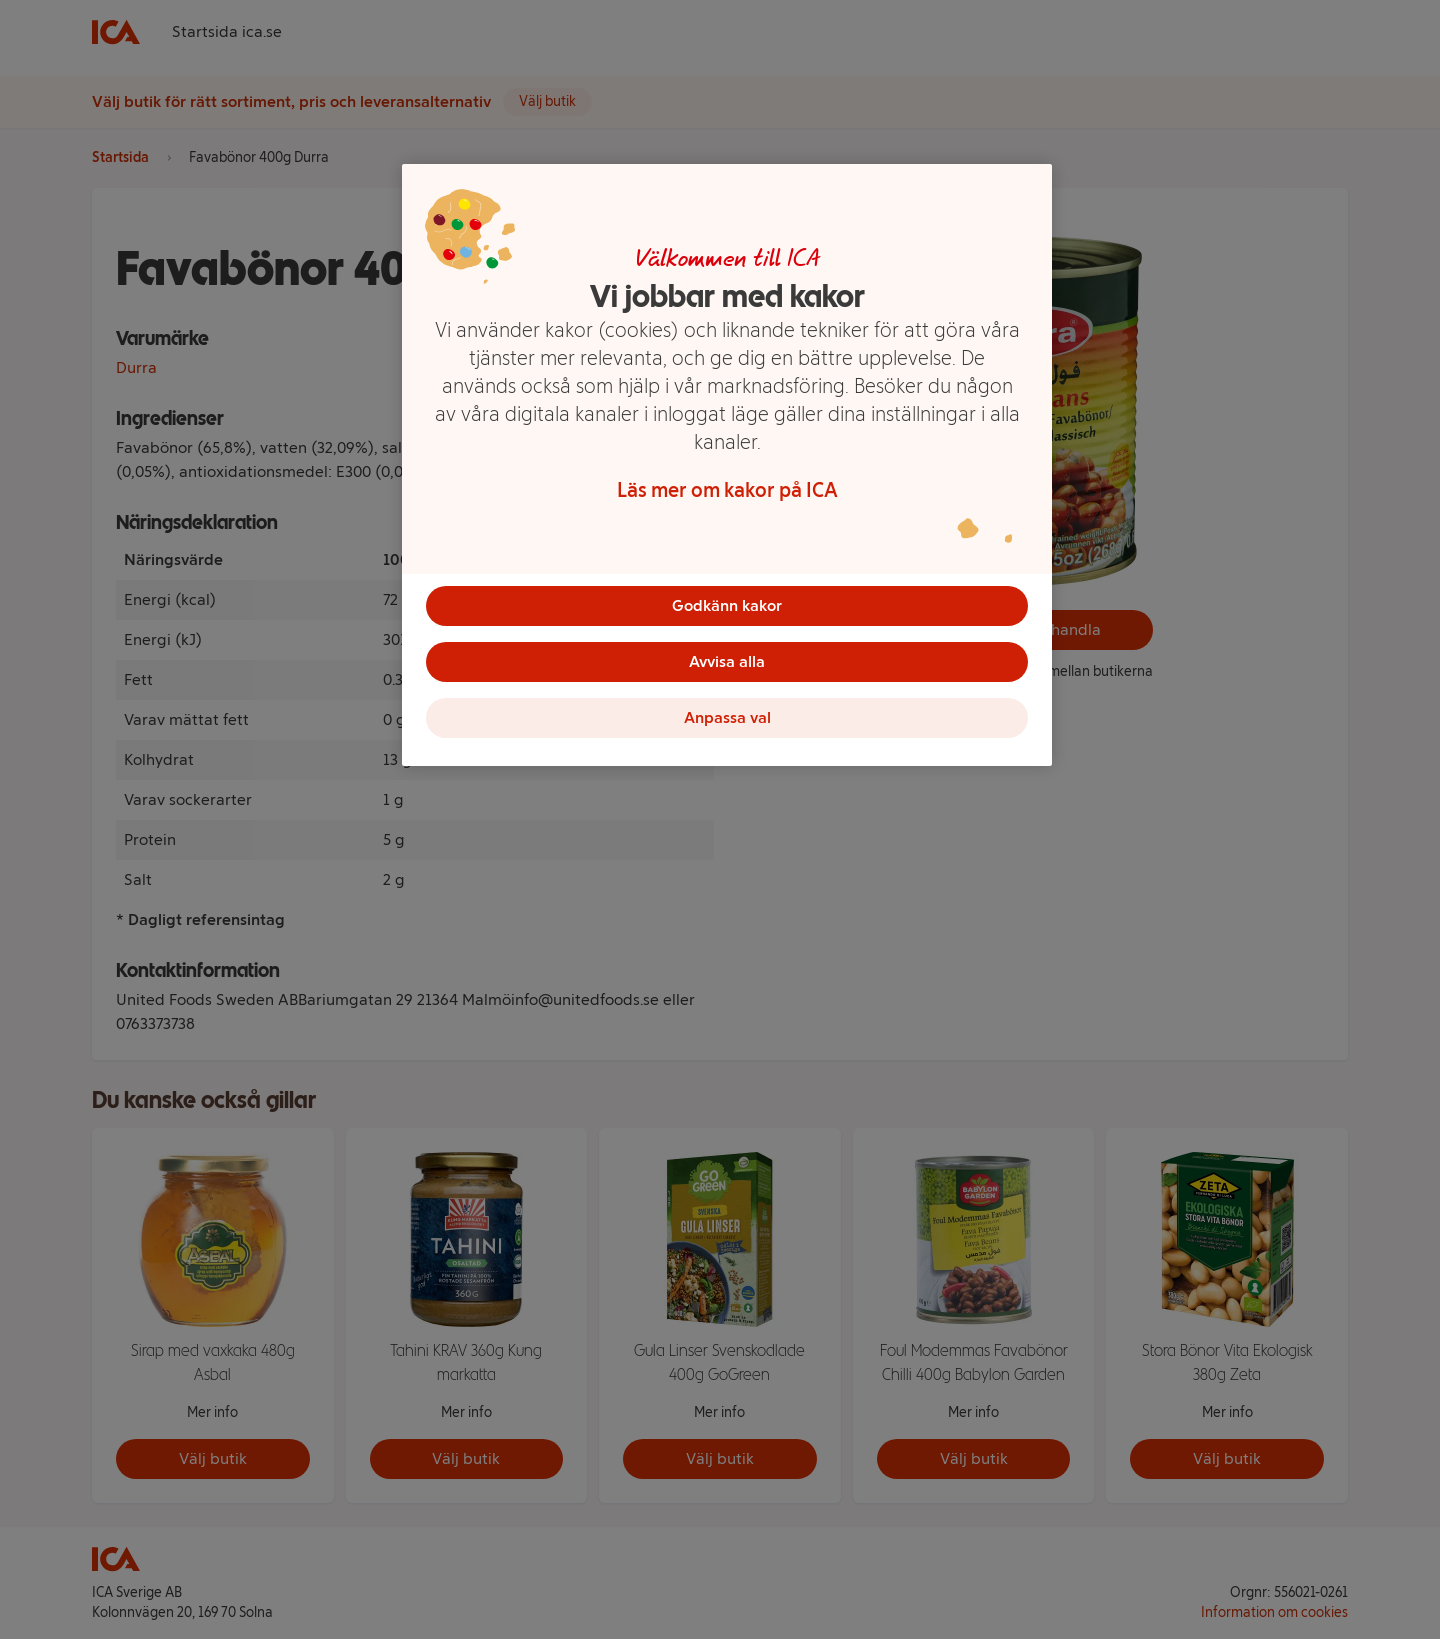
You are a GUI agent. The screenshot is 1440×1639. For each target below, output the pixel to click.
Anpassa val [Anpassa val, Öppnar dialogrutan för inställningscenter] (727, 717)
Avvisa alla (727, 661)
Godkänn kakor (727, 605)
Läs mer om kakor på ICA (727, 490)
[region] (727, 465)
